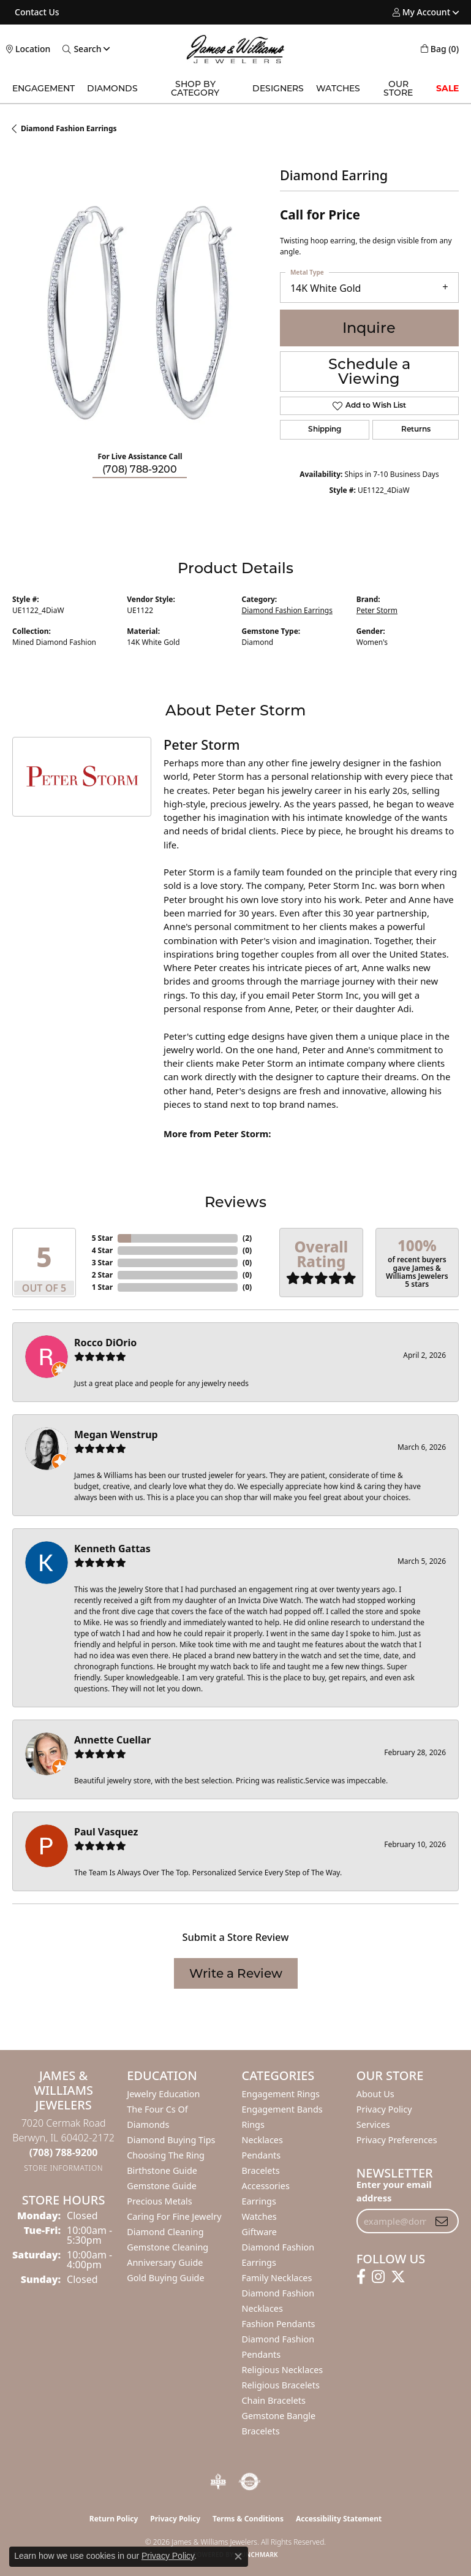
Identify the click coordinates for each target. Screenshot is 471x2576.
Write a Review (235, 1973)
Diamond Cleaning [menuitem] (165, 2232)
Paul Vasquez (106, 1832)
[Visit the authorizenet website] (249, 2481)
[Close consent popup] (238, 2556)
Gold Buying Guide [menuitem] (165, 2278)
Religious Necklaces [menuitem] (282, 2370)
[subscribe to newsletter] (442, 2221)
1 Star (102, 1287)
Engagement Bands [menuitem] (282, 2109)
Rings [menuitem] (253, 2124)
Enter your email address (394, 2191)
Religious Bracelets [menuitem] (281, 2385)
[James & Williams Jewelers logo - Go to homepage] (235, 49)
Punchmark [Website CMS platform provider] (257, 2554)
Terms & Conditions (248, 2518)
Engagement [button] (43, 88)
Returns (416, 429)
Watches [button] (338, 88)
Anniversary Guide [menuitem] (165, 2262)
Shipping (324, 429)
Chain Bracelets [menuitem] (274, 2400)
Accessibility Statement (339, 2518)
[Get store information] (63, 2168)
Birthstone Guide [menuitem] (162, 2170)
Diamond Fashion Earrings (69, 128)
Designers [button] (278, 88)
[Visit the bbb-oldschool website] (217, 2481)
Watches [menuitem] (259, 2216)
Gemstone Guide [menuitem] (162, 2186)
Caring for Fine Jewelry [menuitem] (174, 2216)
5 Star (102, 1238)
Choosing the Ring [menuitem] (166, 2155)
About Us (375, 2094)
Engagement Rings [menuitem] (281, 2094)
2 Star (102, 1275)
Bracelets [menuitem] (261, 2170)
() (247, 1238)
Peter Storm (377, 610)
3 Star (102, 1262)
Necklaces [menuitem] (262, 2140)
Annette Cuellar (112, 1740)
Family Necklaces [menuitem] (277, 2278)
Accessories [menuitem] (266, 2186)
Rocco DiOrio (105, 1342)
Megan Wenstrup (116, 1434)
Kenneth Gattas (112, 1548)
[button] (421, 12)
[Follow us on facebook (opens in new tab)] (361, 2276)
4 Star (102, 1250)
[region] (140, 313)
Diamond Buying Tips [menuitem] (171, 2140)
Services (373, 2124)
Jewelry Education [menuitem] (163, 2094)
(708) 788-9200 (139, 469)
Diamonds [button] (112, 88)
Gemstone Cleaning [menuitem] (167, 2247)
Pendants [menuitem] (261, 2155)
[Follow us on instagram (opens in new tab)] (378, 2276)
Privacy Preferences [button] (396, 2140)
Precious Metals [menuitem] (159, 2201)
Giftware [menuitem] (259, 2232)
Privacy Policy (384, 2109)
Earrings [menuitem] (259, 2201)
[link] (35, 12)
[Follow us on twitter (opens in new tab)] (398, 2276)
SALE (447, 88)
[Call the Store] (63, 2152)
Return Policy (113, 2518)
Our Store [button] (398, 88)
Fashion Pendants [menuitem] (278, 2324)
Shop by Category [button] (195, 88)
